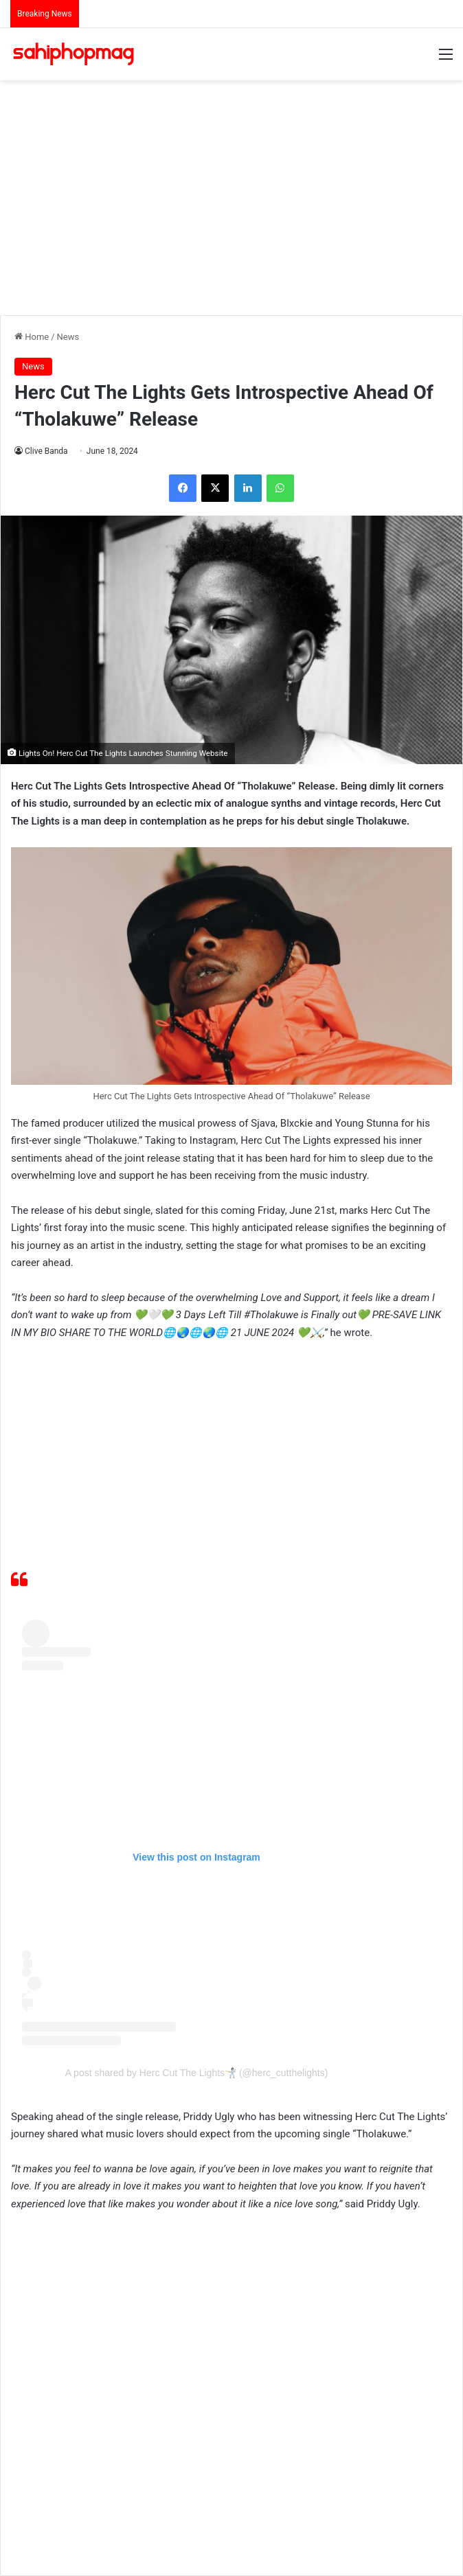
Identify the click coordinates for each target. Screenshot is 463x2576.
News (68, 337)
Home (31, 337)
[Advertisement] (236, 190)
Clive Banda (46, 451)
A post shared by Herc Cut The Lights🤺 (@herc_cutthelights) (196, 2072)
